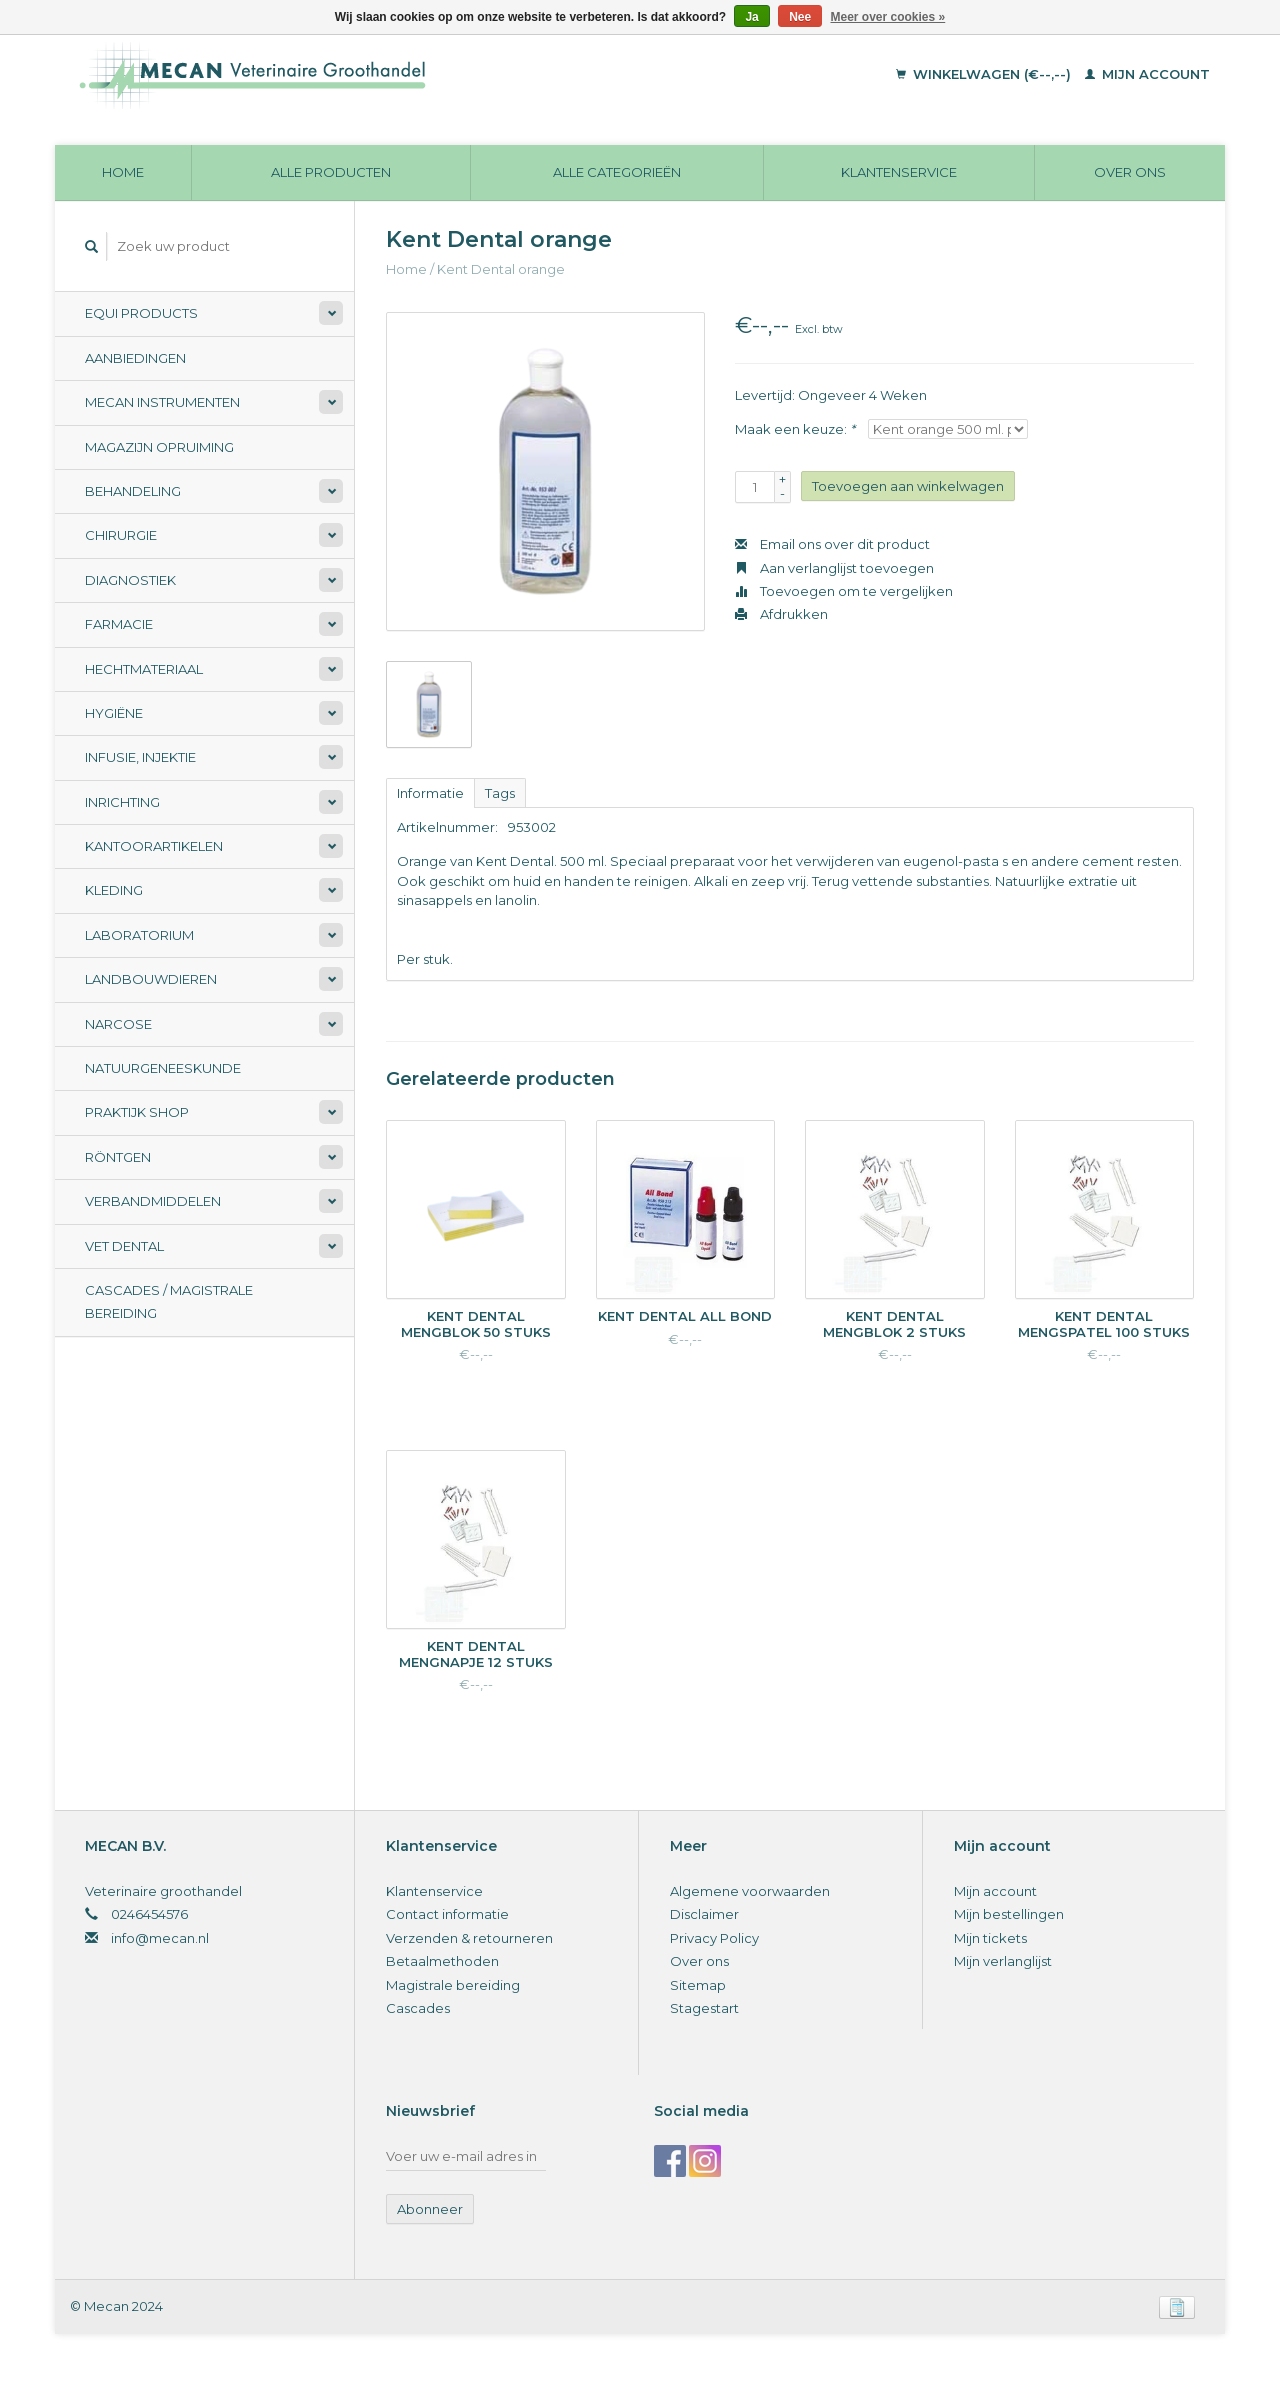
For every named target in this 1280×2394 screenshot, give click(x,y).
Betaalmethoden (442, 1961)
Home (123, 172)
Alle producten (331, 172)
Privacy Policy (714, 1938)
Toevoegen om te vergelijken (844, 591)
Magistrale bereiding (453, 1985)
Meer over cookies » (888, 17)
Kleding (114, 890)
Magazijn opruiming (159, 447)
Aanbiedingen (135, 358)
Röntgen (118, 1157)
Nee (800, 17)
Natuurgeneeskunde (163, 1068)
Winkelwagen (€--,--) (985, 74)
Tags (500, 793)
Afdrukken (781, 614)
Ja (751, 17)
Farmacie (119, 624)
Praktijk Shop (137, 1112)
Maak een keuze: (795, 429)
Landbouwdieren (151, 979)
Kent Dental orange (501, 269)
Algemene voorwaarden (750, 1891)
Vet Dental (124, 1246)
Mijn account (1147, 74)
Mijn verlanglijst (1003, 1961)
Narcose (118, 1024)
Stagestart (704, 2008)
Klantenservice (899, 172)
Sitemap (698, 1985)
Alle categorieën (617, 172)
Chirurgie (121, 535)
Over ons (1130, 172)
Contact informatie (447, 1914)
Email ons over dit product (832, 544)
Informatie (430, 793)
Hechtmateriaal (144, 669)
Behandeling (133, 491)
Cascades (418, 2008)
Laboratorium (139, 935)
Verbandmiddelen (153, 1201)
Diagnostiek (130, 580)
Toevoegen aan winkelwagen (908, 486)
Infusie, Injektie (140, 757)
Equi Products (141, 313)
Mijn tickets (990, 1938)
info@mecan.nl (160, 1938)
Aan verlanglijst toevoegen (834, 568)
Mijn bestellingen (1009, 1914)
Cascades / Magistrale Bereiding (169, 1301)
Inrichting (122, 802)
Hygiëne (114, 713)
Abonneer (430, 2209)
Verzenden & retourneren (469, 1938)
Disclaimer (704, 1914)
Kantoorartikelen (154, 846)
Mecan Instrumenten (162, 402)
